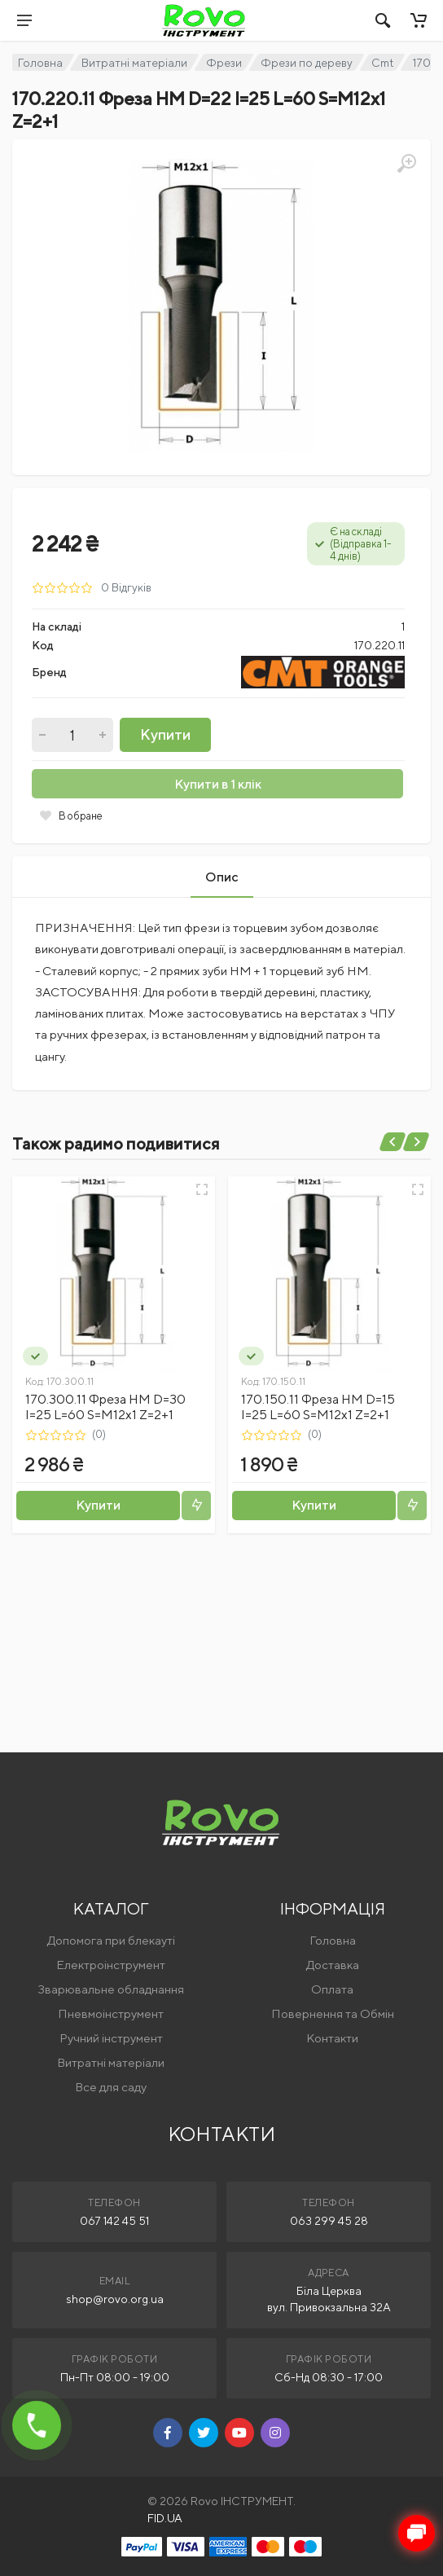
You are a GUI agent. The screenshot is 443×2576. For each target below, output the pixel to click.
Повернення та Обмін (332, 2013)
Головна (40, 62)
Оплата (332, 1989)
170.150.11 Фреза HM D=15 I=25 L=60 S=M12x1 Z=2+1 (318, 1406)
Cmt (382, 62)
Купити (165, 734)
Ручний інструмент (111, 2038)
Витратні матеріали (134, 62)
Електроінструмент (110, 1965)
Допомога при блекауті (111, 1940)
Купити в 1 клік (217, 784)
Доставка (332, 1965)
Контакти (332, 2038)
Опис (222, 877)
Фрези (224, 62)
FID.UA (164, 2518)
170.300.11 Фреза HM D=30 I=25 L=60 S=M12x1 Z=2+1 (105, 1406)
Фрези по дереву (307, 62)
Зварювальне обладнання (110, 1989)
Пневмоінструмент (111, 2013)
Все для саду (111, 2087)
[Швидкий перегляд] (202, 1189)
